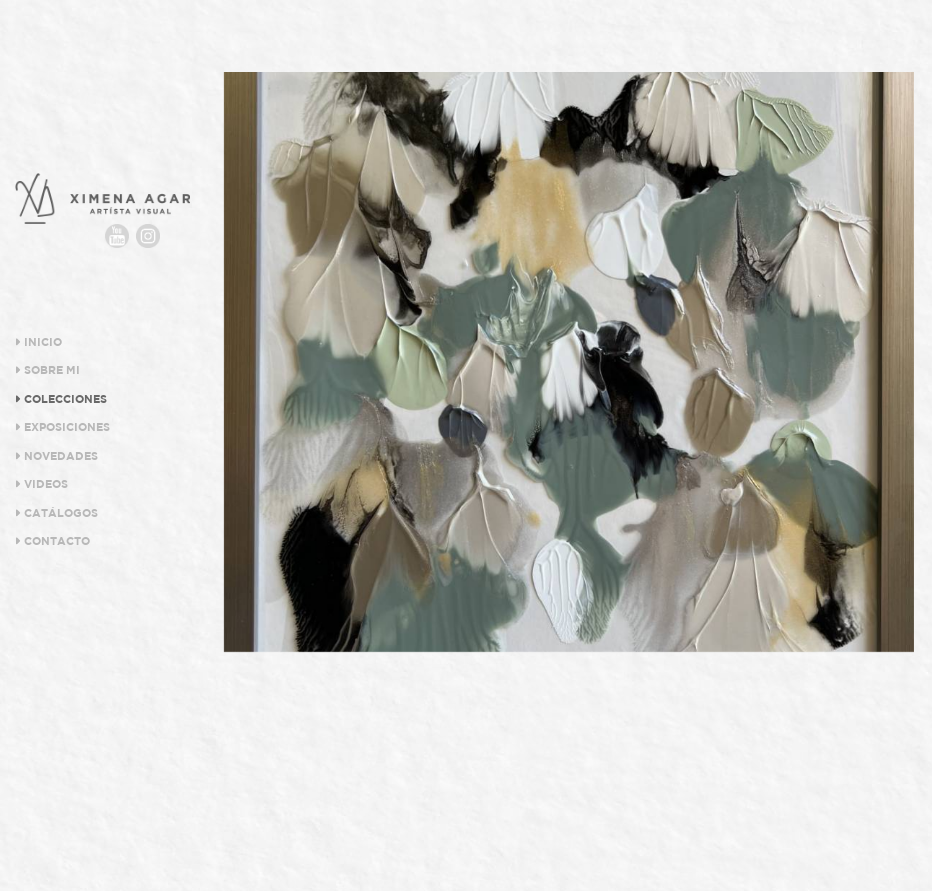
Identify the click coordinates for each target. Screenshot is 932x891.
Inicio (38, 342)
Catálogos (56, 513)
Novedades (56, 456)
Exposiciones (62, 427)
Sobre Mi (47, 370)
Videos (41, 484)
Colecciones (61, 399)
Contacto (52, 541)
